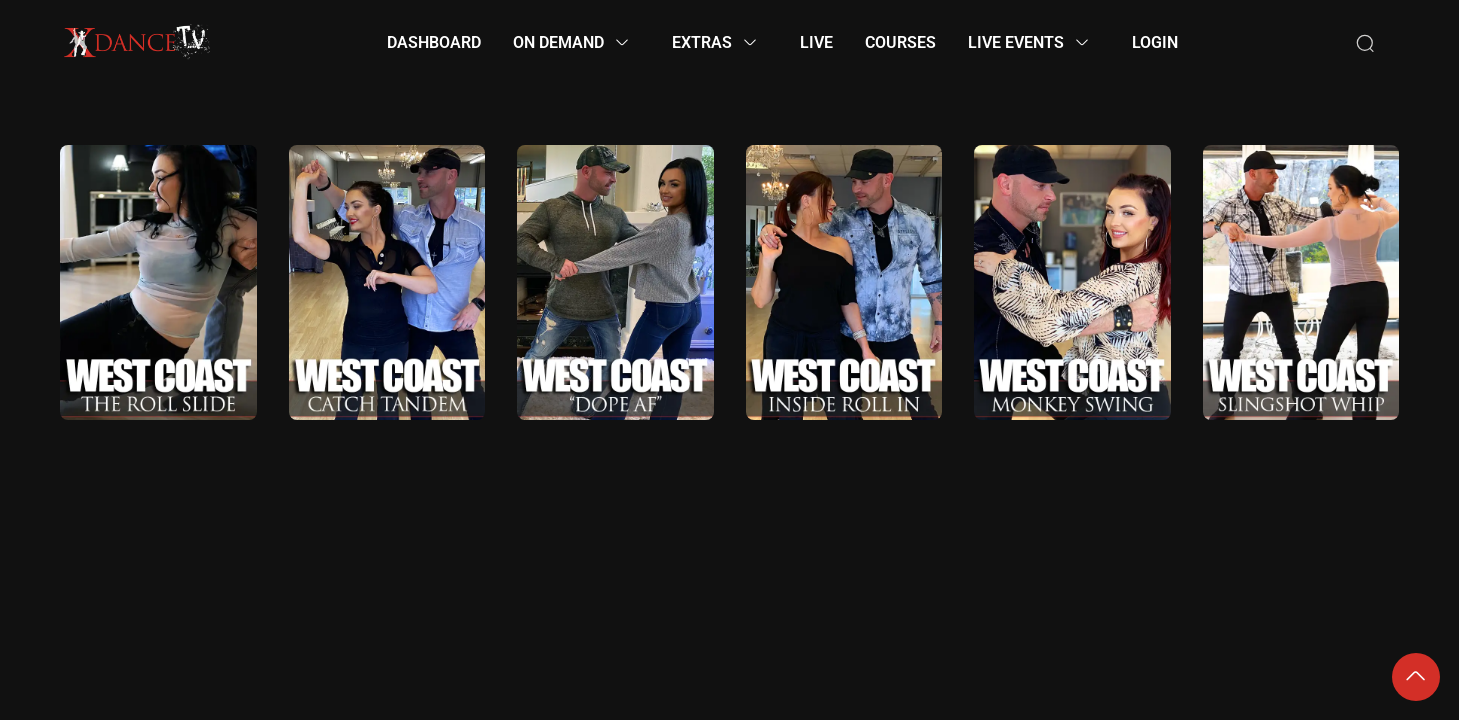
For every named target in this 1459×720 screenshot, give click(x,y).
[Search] (1365, 43)
